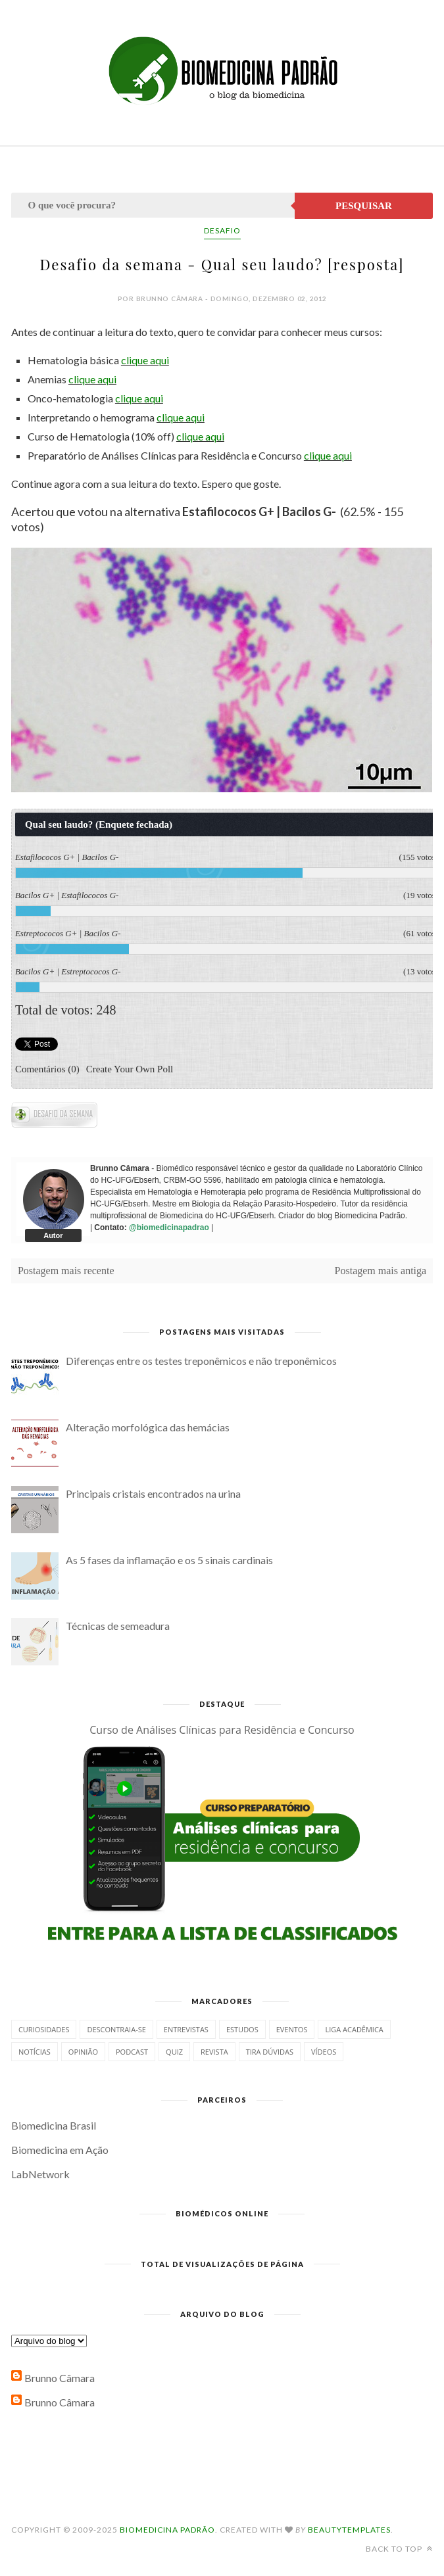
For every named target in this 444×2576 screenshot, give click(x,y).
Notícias (34, 2052)
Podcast (132, 2052)
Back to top (399, 2549)
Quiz (174, 2052)
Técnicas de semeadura (118, 1625)
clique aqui (145, 360)
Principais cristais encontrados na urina (153, 1493)
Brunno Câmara (59, 2378)
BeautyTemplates (349, 2530)
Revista (214, 2052)
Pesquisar (363, 206)
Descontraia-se (116, 2029)
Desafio (222, 230)
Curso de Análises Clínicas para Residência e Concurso (221, 1730)
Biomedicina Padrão (167, 2530)
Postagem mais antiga (381, 1270)
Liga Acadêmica (354, 2029)
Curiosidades (44, 2029)
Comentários (47, 1068)
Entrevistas (186, 2029)
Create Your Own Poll (130, 1068)
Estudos (242, 2029)
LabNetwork (40, 2174)
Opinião (83, 2052)
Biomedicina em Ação (60, 2149)
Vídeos (323, 2052)
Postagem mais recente (66, 1270)
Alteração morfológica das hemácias (148, 1427)
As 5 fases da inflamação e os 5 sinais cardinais (169, 1560)
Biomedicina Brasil (53, 2125)
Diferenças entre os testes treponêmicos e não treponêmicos (201, 1360)
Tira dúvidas (269, 2052)
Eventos (292, 2029)
